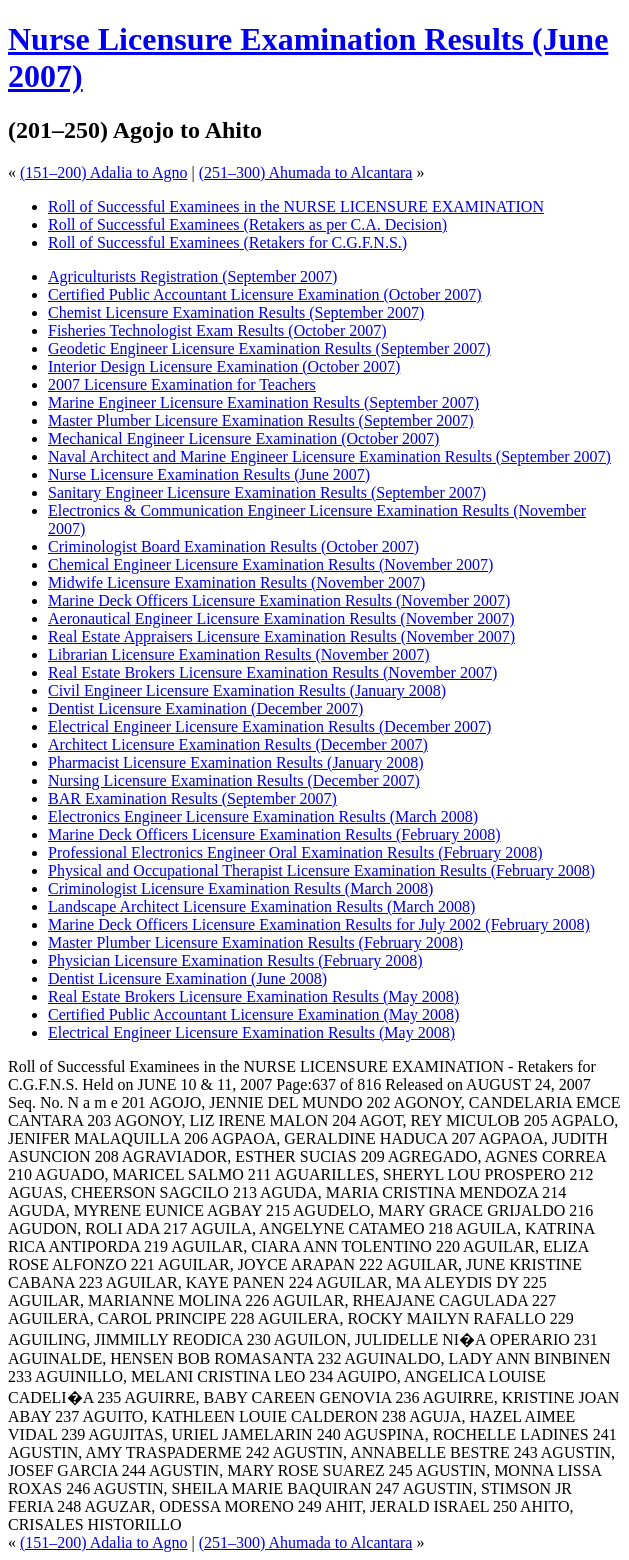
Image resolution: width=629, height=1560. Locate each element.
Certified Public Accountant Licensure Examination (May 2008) (253, 1014)
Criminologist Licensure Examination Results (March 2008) (240, 888)
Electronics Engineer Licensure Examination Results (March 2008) (263, 816)
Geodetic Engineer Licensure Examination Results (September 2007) (269, 348)
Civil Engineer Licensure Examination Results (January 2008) (247, 690)
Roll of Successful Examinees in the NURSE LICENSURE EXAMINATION (296, 206)
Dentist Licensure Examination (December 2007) (205, 708)
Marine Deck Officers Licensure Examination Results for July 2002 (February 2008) (319, 924)
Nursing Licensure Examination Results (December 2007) (234, 780)
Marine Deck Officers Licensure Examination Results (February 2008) (274, 834)
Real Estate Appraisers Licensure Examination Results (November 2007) (281, 636)
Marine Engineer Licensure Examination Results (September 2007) (263, 402)
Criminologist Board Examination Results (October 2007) (233, 546)
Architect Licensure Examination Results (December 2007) (238, 744)
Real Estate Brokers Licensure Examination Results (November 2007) (272, 672)
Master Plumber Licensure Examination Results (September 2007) (261, 420)
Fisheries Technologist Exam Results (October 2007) (217, 330)
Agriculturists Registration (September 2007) (192, 276)
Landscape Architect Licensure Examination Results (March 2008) (261, 906)
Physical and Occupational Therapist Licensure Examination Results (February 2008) (321, 870)
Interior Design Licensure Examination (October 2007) (224, 366)
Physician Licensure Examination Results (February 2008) (235, 960)
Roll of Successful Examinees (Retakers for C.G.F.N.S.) (227, 242)
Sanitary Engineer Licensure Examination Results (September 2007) (267, 492)
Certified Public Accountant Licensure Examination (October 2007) (265, 294)
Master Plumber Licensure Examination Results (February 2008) (255, 942)
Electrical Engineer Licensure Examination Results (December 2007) (269, 726)
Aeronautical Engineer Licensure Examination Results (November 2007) (281, 618)
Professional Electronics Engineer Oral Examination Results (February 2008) (295, 852)
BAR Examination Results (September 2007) (192, 798)
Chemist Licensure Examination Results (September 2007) (236, 312)
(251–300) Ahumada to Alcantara (306, 172)
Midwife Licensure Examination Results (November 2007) (236, 582)
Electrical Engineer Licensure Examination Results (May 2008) (251, 1032)
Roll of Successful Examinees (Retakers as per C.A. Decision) (247, 224)
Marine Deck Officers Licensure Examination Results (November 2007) (279, 600)
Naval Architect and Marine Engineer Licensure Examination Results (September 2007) (329, 456)
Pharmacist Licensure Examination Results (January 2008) (235, 762)
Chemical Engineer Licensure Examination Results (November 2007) (270, 564)
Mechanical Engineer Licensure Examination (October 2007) (243, 438)
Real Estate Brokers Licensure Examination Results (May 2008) (253, 996)
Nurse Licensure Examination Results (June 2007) (209, 474)
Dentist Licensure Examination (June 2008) (187, 978)
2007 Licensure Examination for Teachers (182, 384)
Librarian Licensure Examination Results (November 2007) (239, 654)
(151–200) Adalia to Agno (104, 172)
